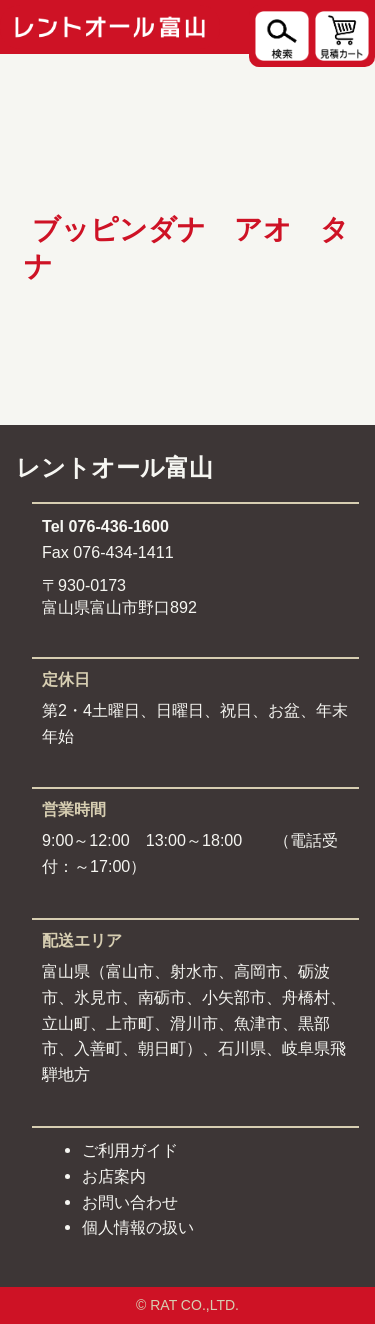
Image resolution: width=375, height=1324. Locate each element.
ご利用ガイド (130, 1150)
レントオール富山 (114, 467)
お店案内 (114, 1176)
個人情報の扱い (138, 1227)
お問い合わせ (130, 1202)
